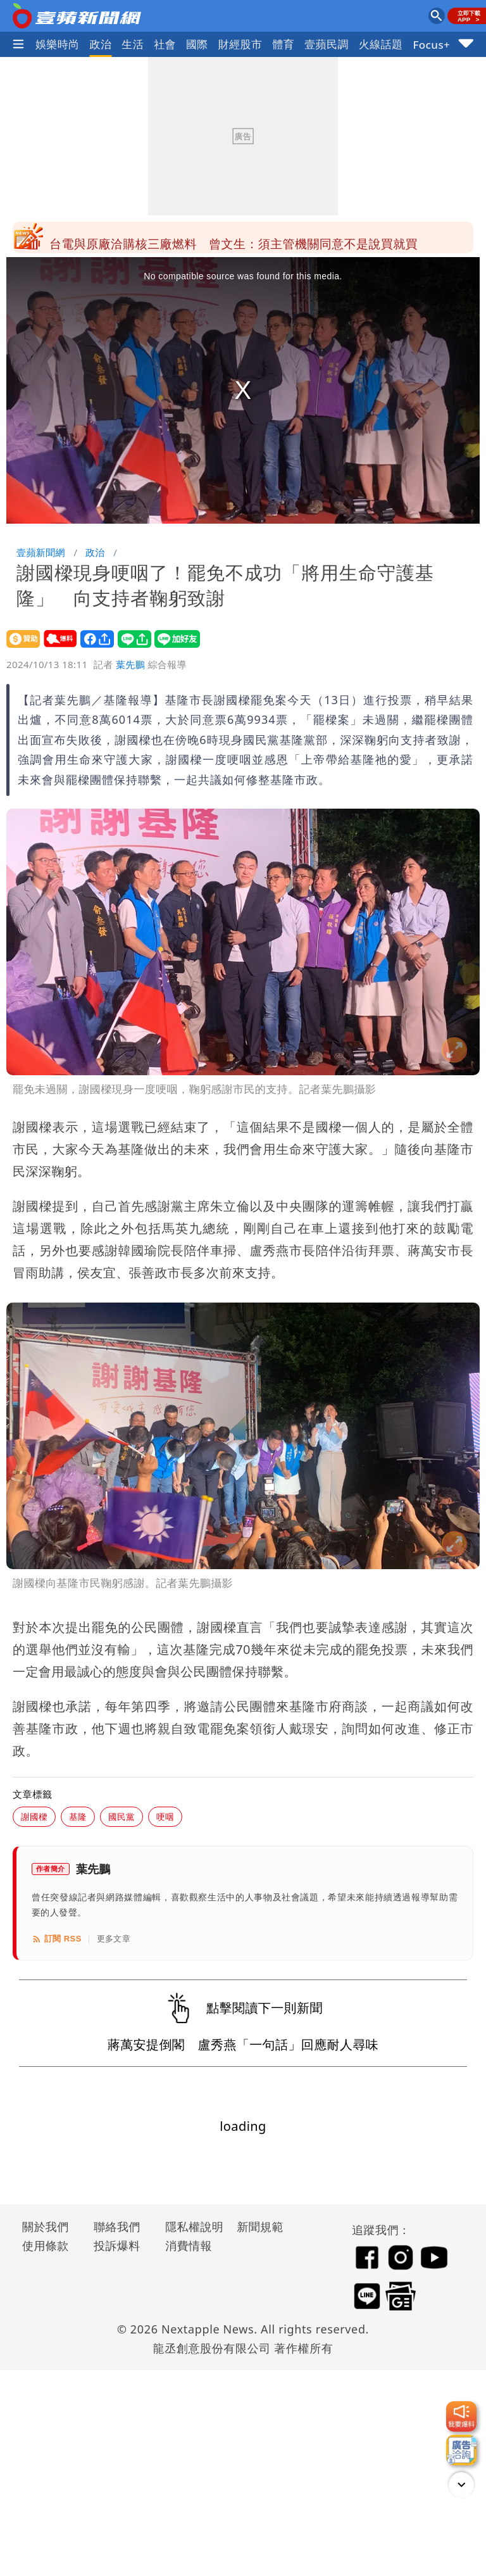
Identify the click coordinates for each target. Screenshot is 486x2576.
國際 (197, 44)
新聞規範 (260, 2226)
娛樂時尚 (57, 44)
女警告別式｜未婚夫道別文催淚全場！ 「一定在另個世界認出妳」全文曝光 (253, 237)
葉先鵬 (130, 664)
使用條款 (45, 2245)
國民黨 (121, 1816)
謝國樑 (34, 1816)
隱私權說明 (190, 2226)
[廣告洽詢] (461, 2450)
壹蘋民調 (326, 44)
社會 (165, 44)
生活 (133, 44)
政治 (101, 44)
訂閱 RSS (57, 1939)
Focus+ (431, 44)
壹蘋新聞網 (40, 552)
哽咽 (165, 1816)
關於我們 (45, 2226)
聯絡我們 (117, 2226)
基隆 (78, 1816)
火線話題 (381, 44)
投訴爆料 (117, 2245)
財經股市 (240, 44)
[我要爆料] (461, 2416)
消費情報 (188, 2245)
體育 (283, 44)
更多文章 (114, 1938)
